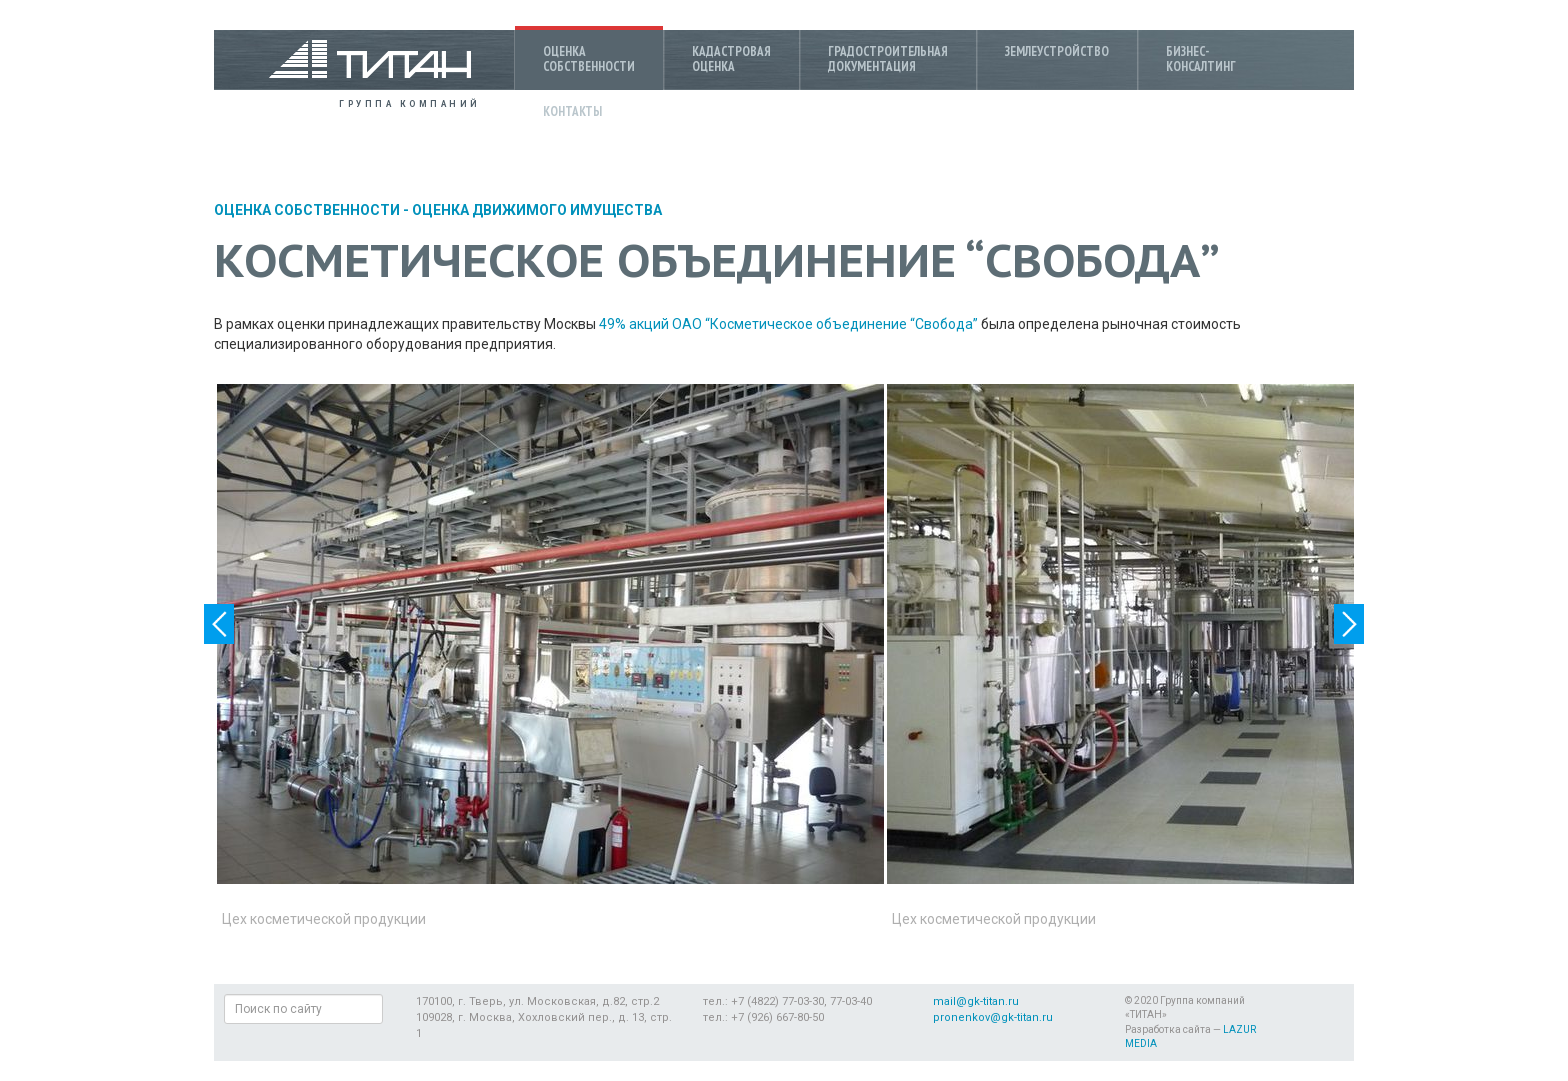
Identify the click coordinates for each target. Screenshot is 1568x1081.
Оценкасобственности (589, 59)
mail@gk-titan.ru (976, 1001)
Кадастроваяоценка (731, 59)
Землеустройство (1057, 51)
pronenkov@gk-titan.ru (993, 1017)
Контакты (572, 111)
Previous (219, 624)
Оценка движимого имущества (537, 210)
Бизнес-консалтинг (1201, 59)
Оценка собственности (307, 210)
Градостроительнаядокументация (888, 59)
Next (1349, 624)
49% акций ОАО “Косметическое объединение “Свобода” (788, 324)
